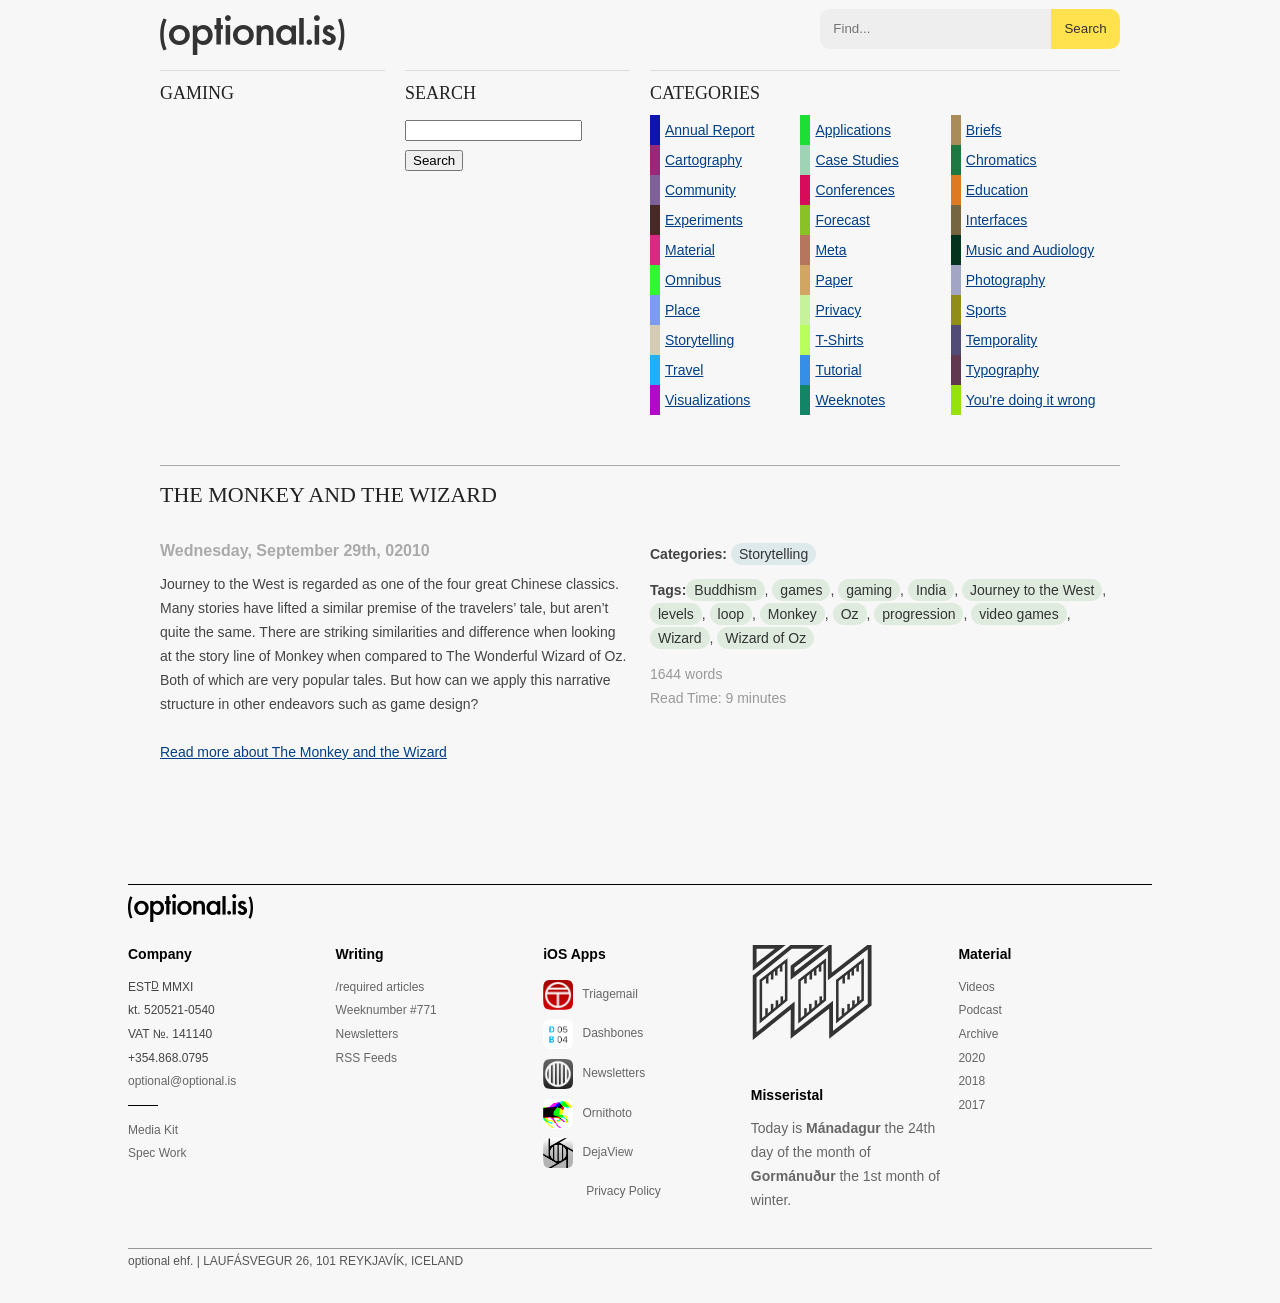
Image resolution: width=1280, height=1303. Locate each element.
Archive (978, 1034)
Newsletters (367, 1034)
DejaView (588, 1153)
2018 (971, 1081)
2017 (971, 1105)
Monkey (792, 614)
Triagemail (590, 995)
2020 (971, 1058)
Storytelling (773, 554)
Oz (850, 614)
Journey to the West (1032, 590)
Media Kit (153, 1130)
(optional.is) (253, 35)
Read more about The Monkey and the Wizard (303, 752)
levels (676, 614)
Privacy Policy (623, 1191)
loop (731, 614)
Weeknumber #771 (386, 1010)
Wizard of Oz (765, 638)
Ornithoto (587, 1114)
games (801, 590)
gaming (869, 590)
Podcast (979, 1010)
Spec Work (157, 1153)
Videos (976, 987)
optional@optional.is (182, 1081)
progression (918, 614)
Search (1085, 28)
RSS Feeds (366, 1058)
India (931, 590)
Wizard (680, 638)
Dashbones (593, 1034)
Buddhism (725, 590)
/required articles (380, 987)
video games (1018, 614)
